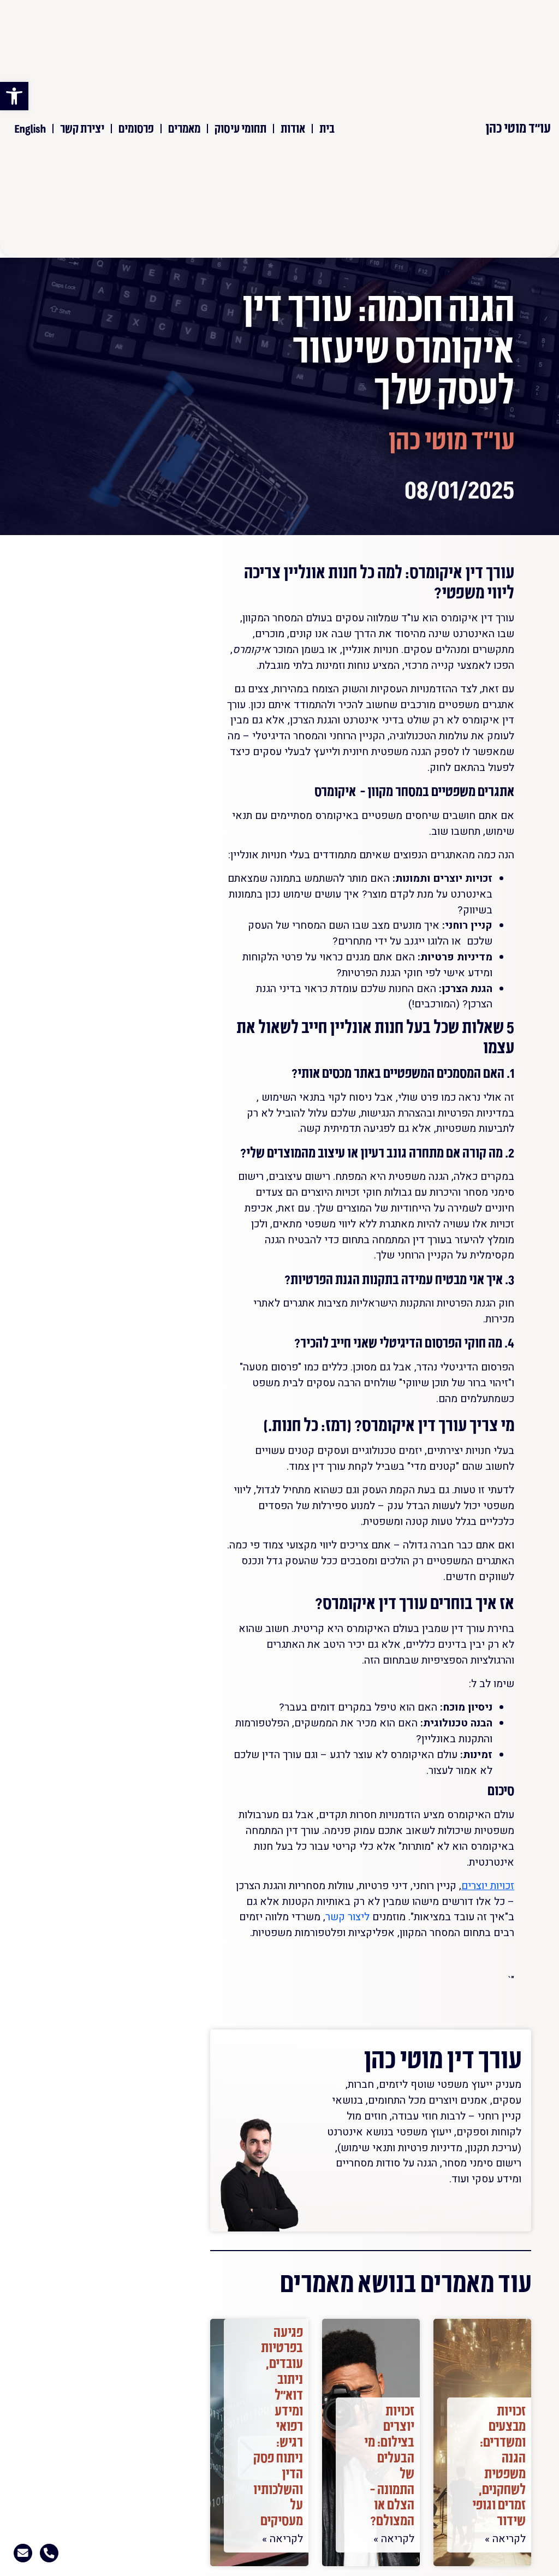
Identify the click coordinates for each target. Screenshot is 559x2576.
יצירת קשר (82, 128)
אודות (293, 128)
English (30, 128)
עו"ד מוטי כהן (518, 127)
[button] (14, 96)
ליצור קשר (347, 1917)
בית (327, 128)
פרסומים (136, 128)
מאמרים (184, 128)
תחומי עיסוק (240, 128)
